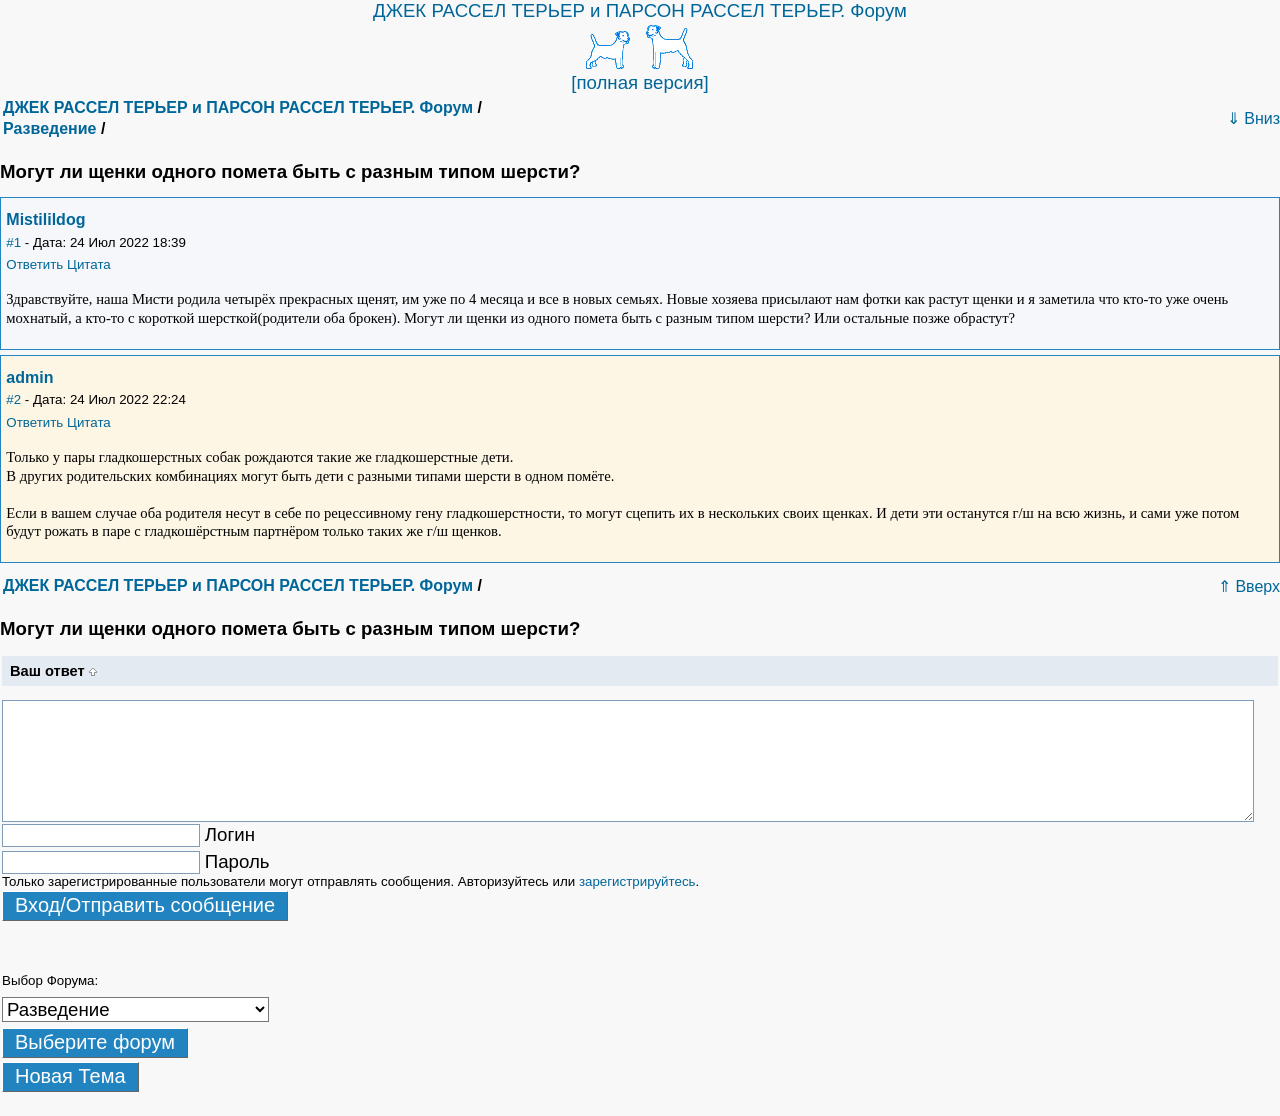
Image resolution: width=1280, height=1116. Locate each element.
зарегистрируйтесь (637, 881)
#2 (13, 399)
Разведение (49, 128)
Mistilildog (45, 219)
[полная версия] (640, 82)
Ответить (34, 264)
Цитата (89, 264)
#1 (13, 242)
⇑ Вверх (1249, 586)
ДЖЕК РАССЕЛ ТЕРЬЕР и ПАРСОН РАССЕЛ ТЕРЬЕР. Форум (640, 10)
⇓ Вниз (1253, 118)
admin (29, 377)
